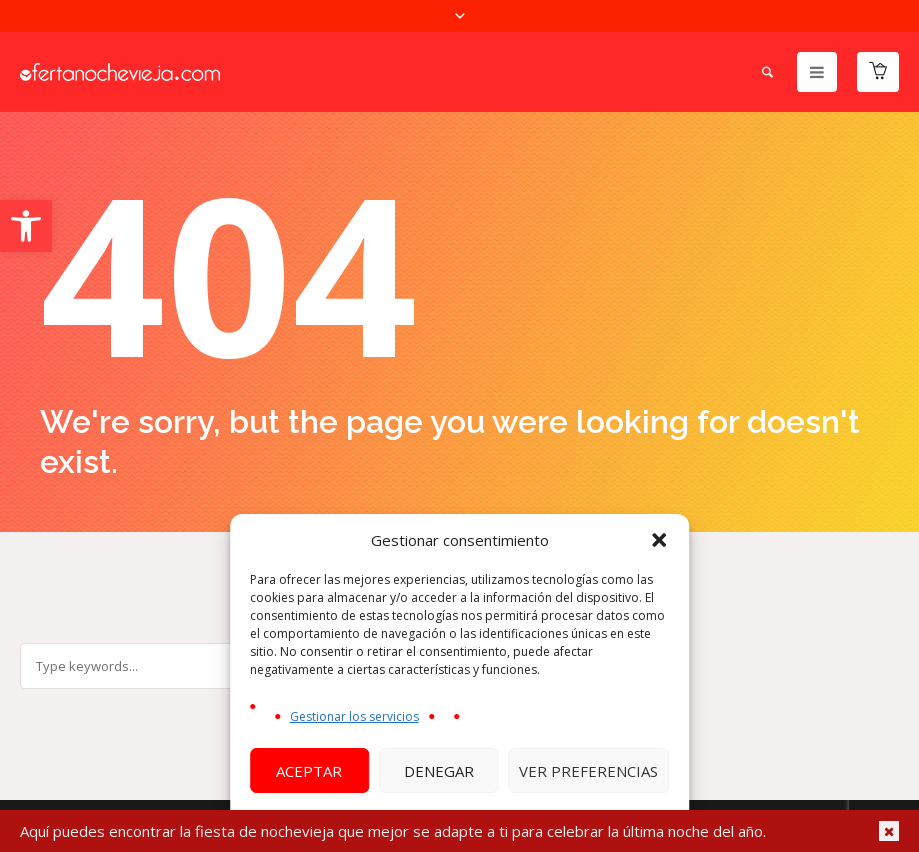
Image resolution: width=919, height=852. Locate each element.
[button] (26, 226)
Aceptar (309, 771)
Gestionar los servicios (354, 716)
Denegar (439, 771)
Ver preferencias (588, 771)
